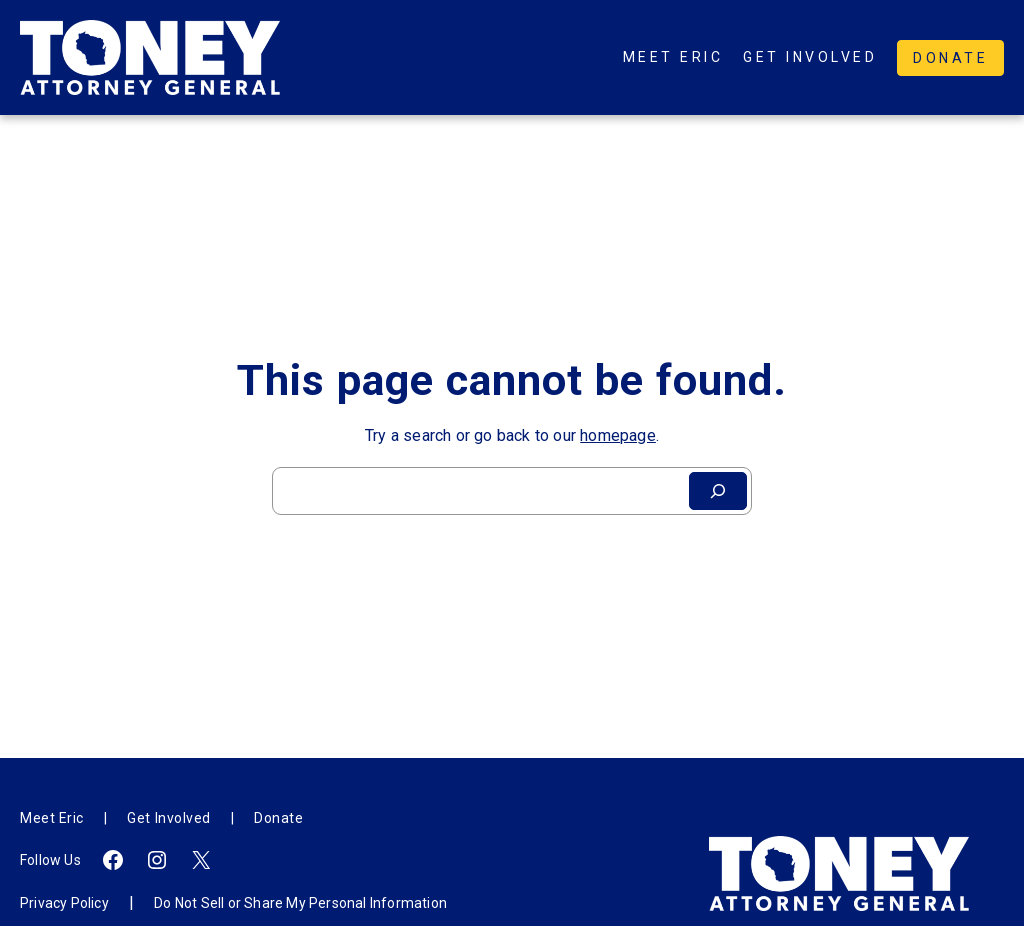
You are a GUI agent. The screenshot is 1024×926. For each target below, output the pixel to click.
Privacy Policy (64, 903)
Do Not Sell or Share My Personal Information (300, 903)
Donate (950, 58)
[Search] (718, 491)
